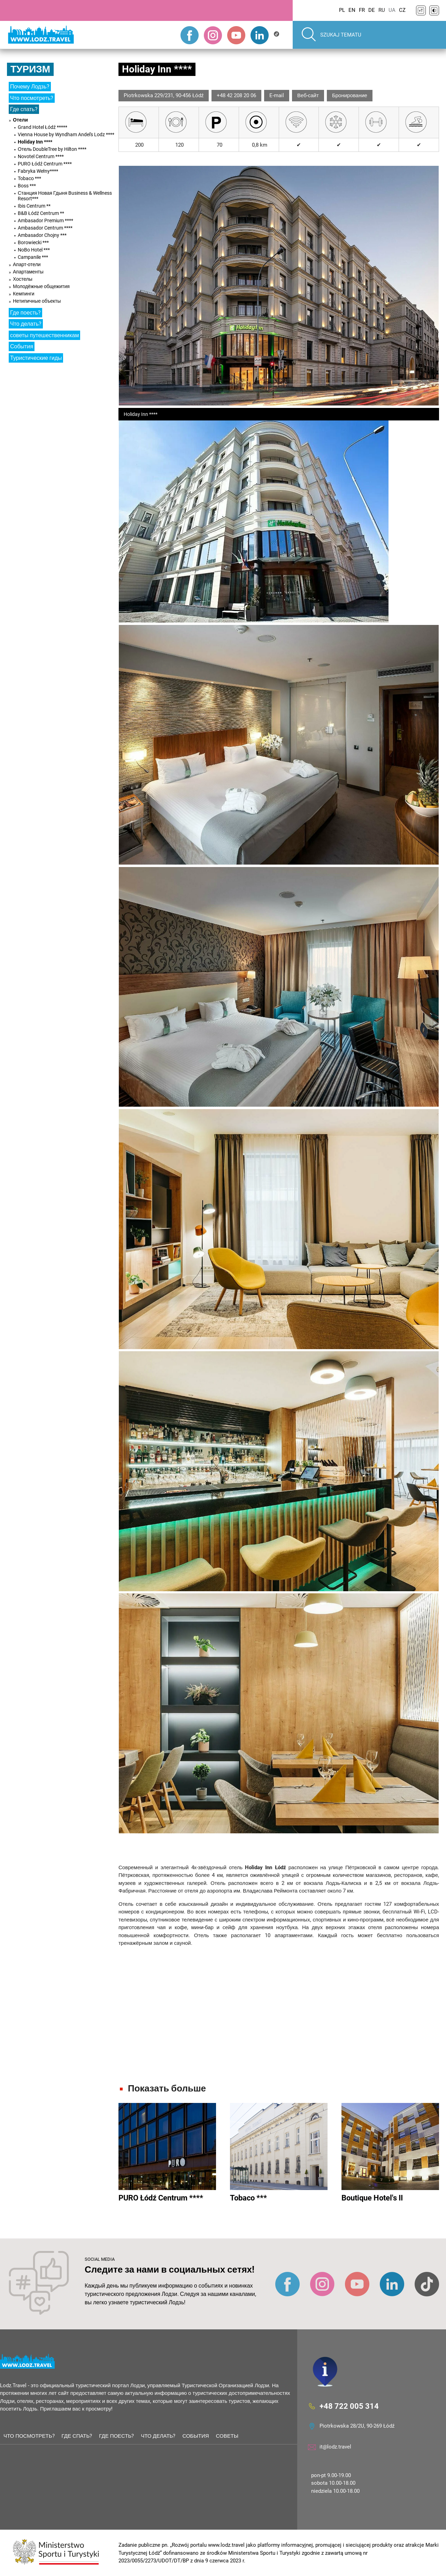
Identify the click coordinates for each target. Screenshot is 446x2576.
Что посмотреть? (31, 98)
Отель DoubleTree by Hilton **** (52, 149)
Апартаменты (28, 271)
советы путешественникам (44, 335)
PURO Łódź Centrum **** (45, 164)
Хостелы (22, 279)
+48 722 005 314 (349, 2406)
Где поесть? (25, 312)
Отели (20, 120)
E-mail (276, 95)
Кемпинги (23, 293)
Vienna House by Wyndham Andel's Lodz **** (66, 134)
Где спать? (24, 109)
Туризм (30, 69)
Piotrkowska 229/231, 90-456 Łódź (163, 95)
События (21, 346)
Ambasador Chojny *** (42, 235)
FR (362, 10)
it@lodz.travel (335, 2447)
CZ (402, 10)
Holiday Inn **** (35, 142)
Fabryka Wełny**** (38, 171)
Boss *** (27, 185)
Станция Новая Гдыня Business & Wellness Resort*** (65, 195)
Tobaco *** (29, 178)
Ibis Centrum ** (34, 206)
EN (351, 10)
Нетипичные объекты (37, 301)
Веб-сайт (308, 95)
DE (371, 10)
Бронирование (349, 95)
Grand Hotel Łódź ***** (42, 127)
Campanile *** (33, 257)
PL (342, 10)
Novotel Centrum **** (41, 156)
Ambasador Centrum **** (45, 228)
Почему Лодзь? (29, 86)
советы (227, 2436)
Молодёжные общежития (41, 286)
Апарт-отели (27, 264)
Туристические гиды (36, 358)
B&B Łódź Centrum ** (41, 213)
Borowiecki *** (33, 242)
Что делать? (25, 323)
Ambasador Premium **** (45, 220)
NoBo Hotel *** (34, 250)
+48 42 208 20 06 (236, 95)
